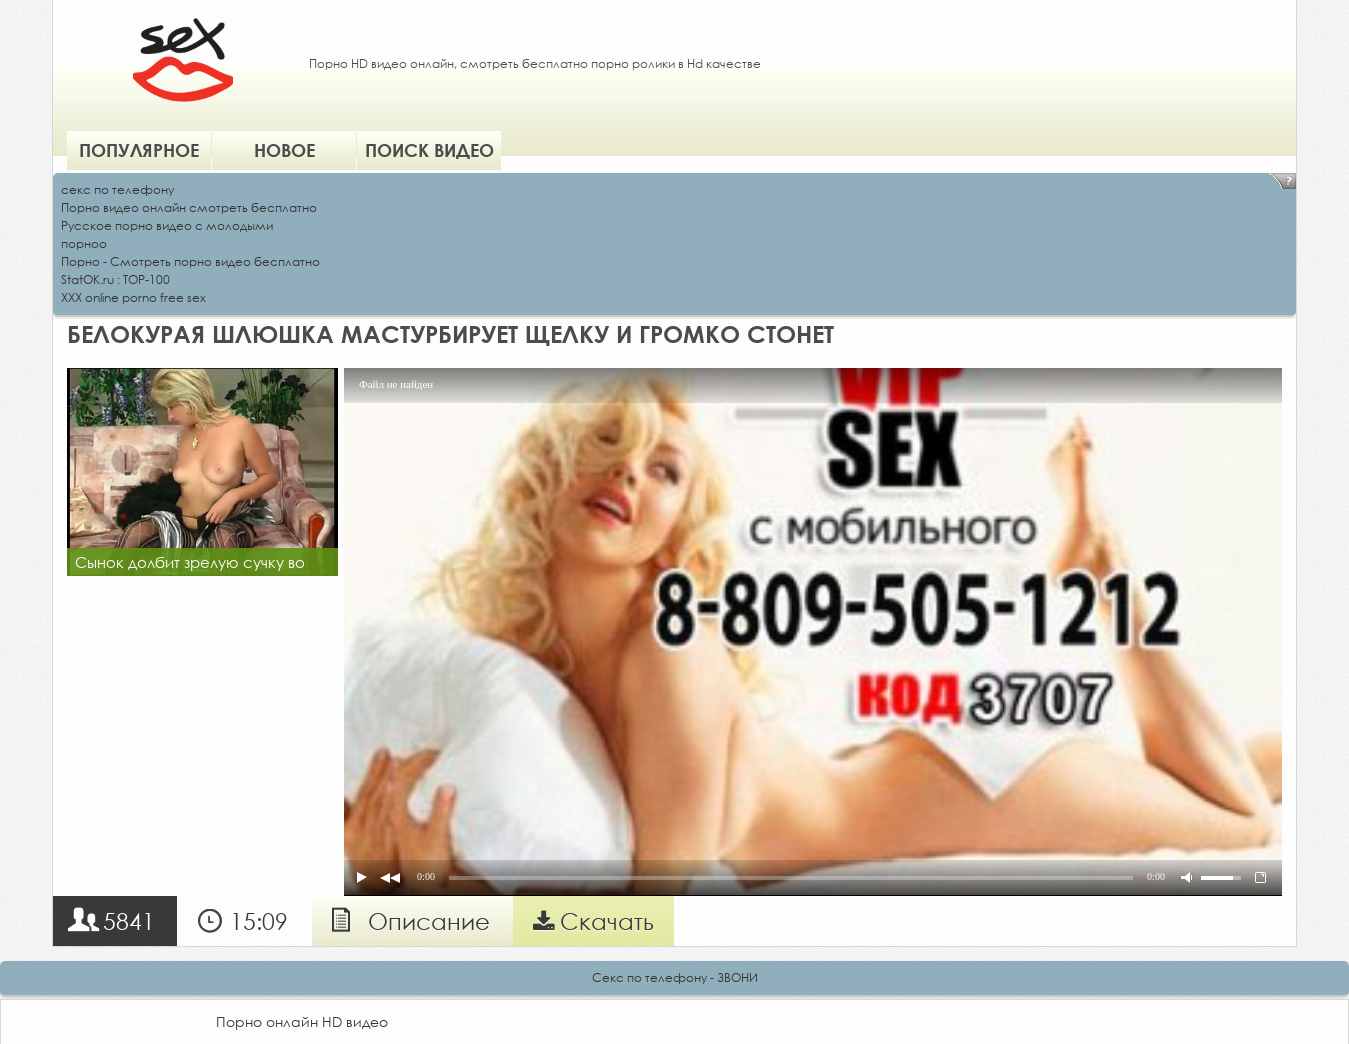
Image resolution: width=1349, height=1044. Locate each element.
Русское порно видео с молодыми (167, 225)
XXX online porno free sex (133, 297)
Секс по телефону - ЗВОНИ (675, 977)
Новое (284, 150)
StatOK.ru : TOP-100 (115, 279)
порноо (84, 243)
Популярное (139, 150)
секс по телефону (117, 189)
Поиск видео (429, 150)
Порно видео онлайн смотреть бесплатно (189, 207)
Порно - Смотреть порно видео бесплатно (190, 261)
